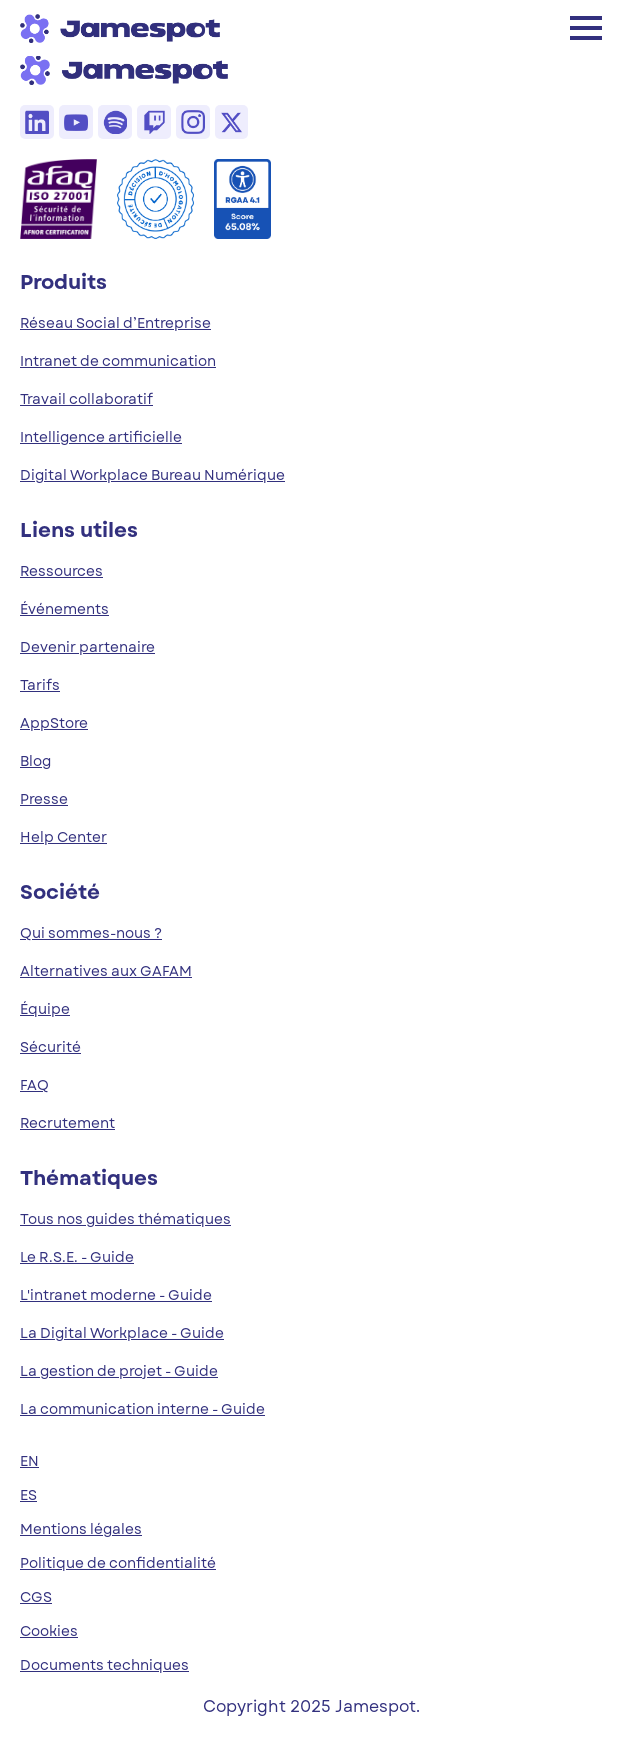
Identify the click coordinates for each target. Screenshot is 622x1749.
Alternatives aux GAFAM (106, 971)
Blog (35, 761)
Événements (64, 609)
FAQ (34, 1085)
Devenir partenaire (87, 647)
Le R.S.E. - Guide (77, 1257)
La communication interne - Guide (142, 1409)
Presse (44, 799)
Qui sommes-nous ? (91, 933)
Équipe (45, 1009)
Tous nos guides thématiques (125, 1219)
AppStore (54, 723)
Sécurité (50, 1047)
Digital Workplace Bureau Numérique (152, 475)
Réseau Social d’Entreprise (115, 323)
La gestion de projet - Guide (119, 1371)
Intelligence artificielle (101, 437)
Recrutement (67, 1123)
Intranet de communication (118, 361)
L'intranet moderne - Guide (116, 1295)
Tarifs (40, 685)
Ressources (61, 571)
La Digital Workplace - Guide (122, 1333)
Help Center (63, 837)
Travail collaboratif (86, 399)
